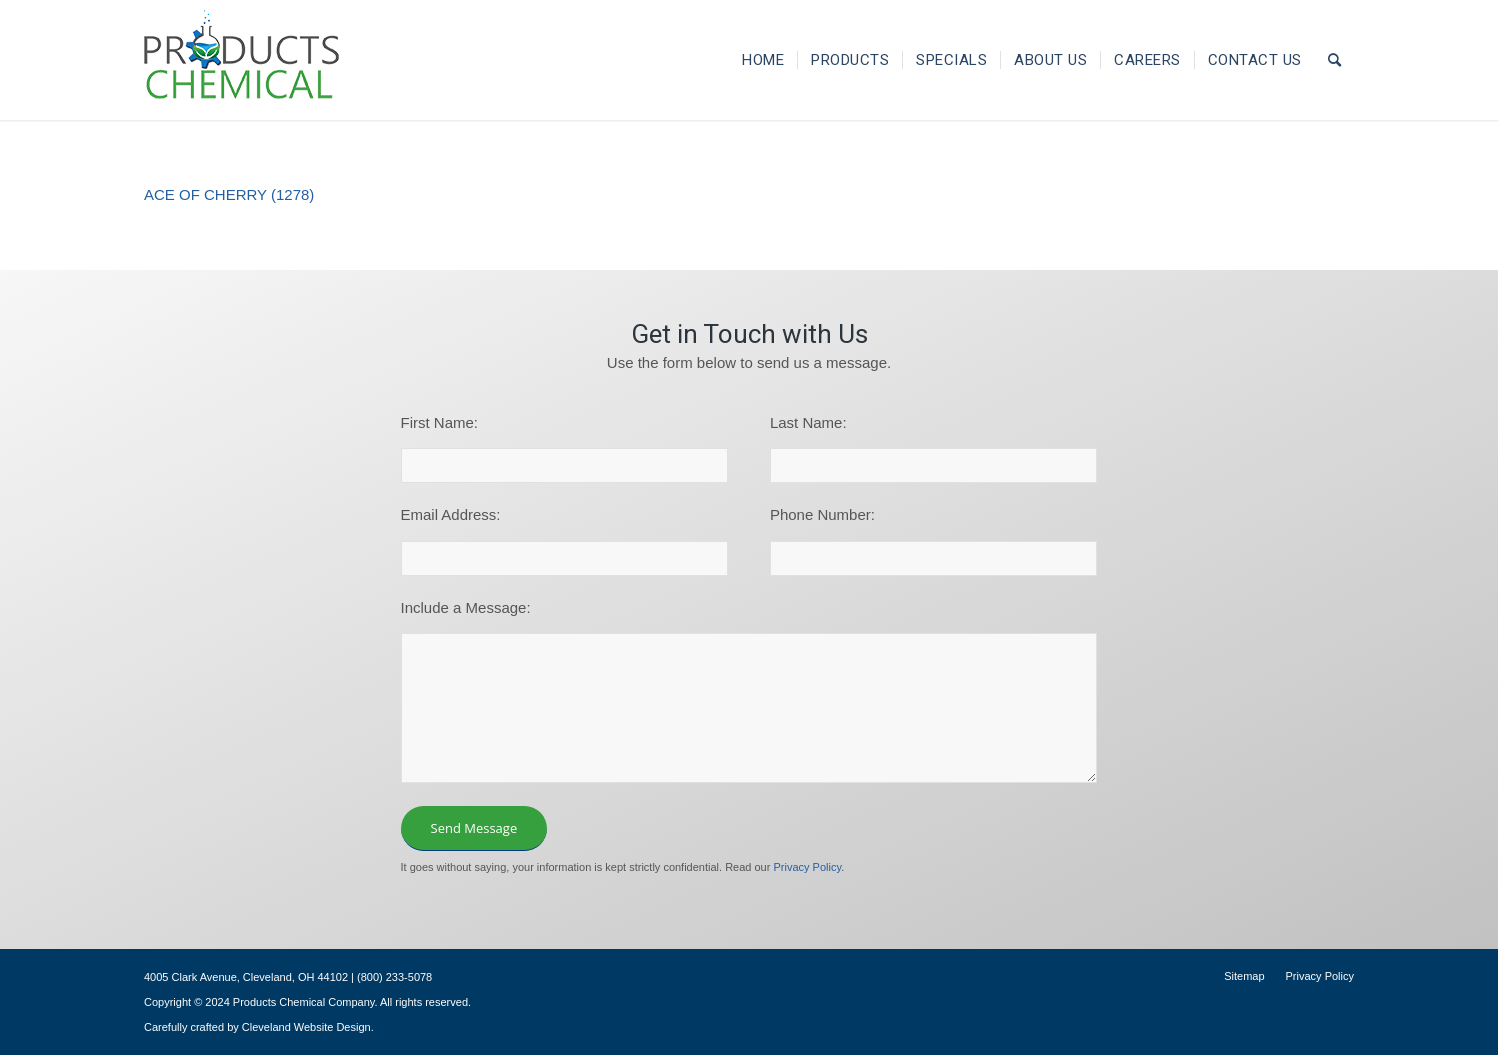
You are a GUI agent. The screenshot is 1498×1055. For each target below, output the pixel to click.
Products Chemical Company (304, 1002)
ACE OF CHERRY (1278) (229, 194)
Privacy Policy (807, 867)
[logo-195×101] (241, 60)
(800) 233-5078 (394, 977)
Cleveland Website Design (306, 1027)
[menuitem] (763, 60)
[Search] (1335, 60)
